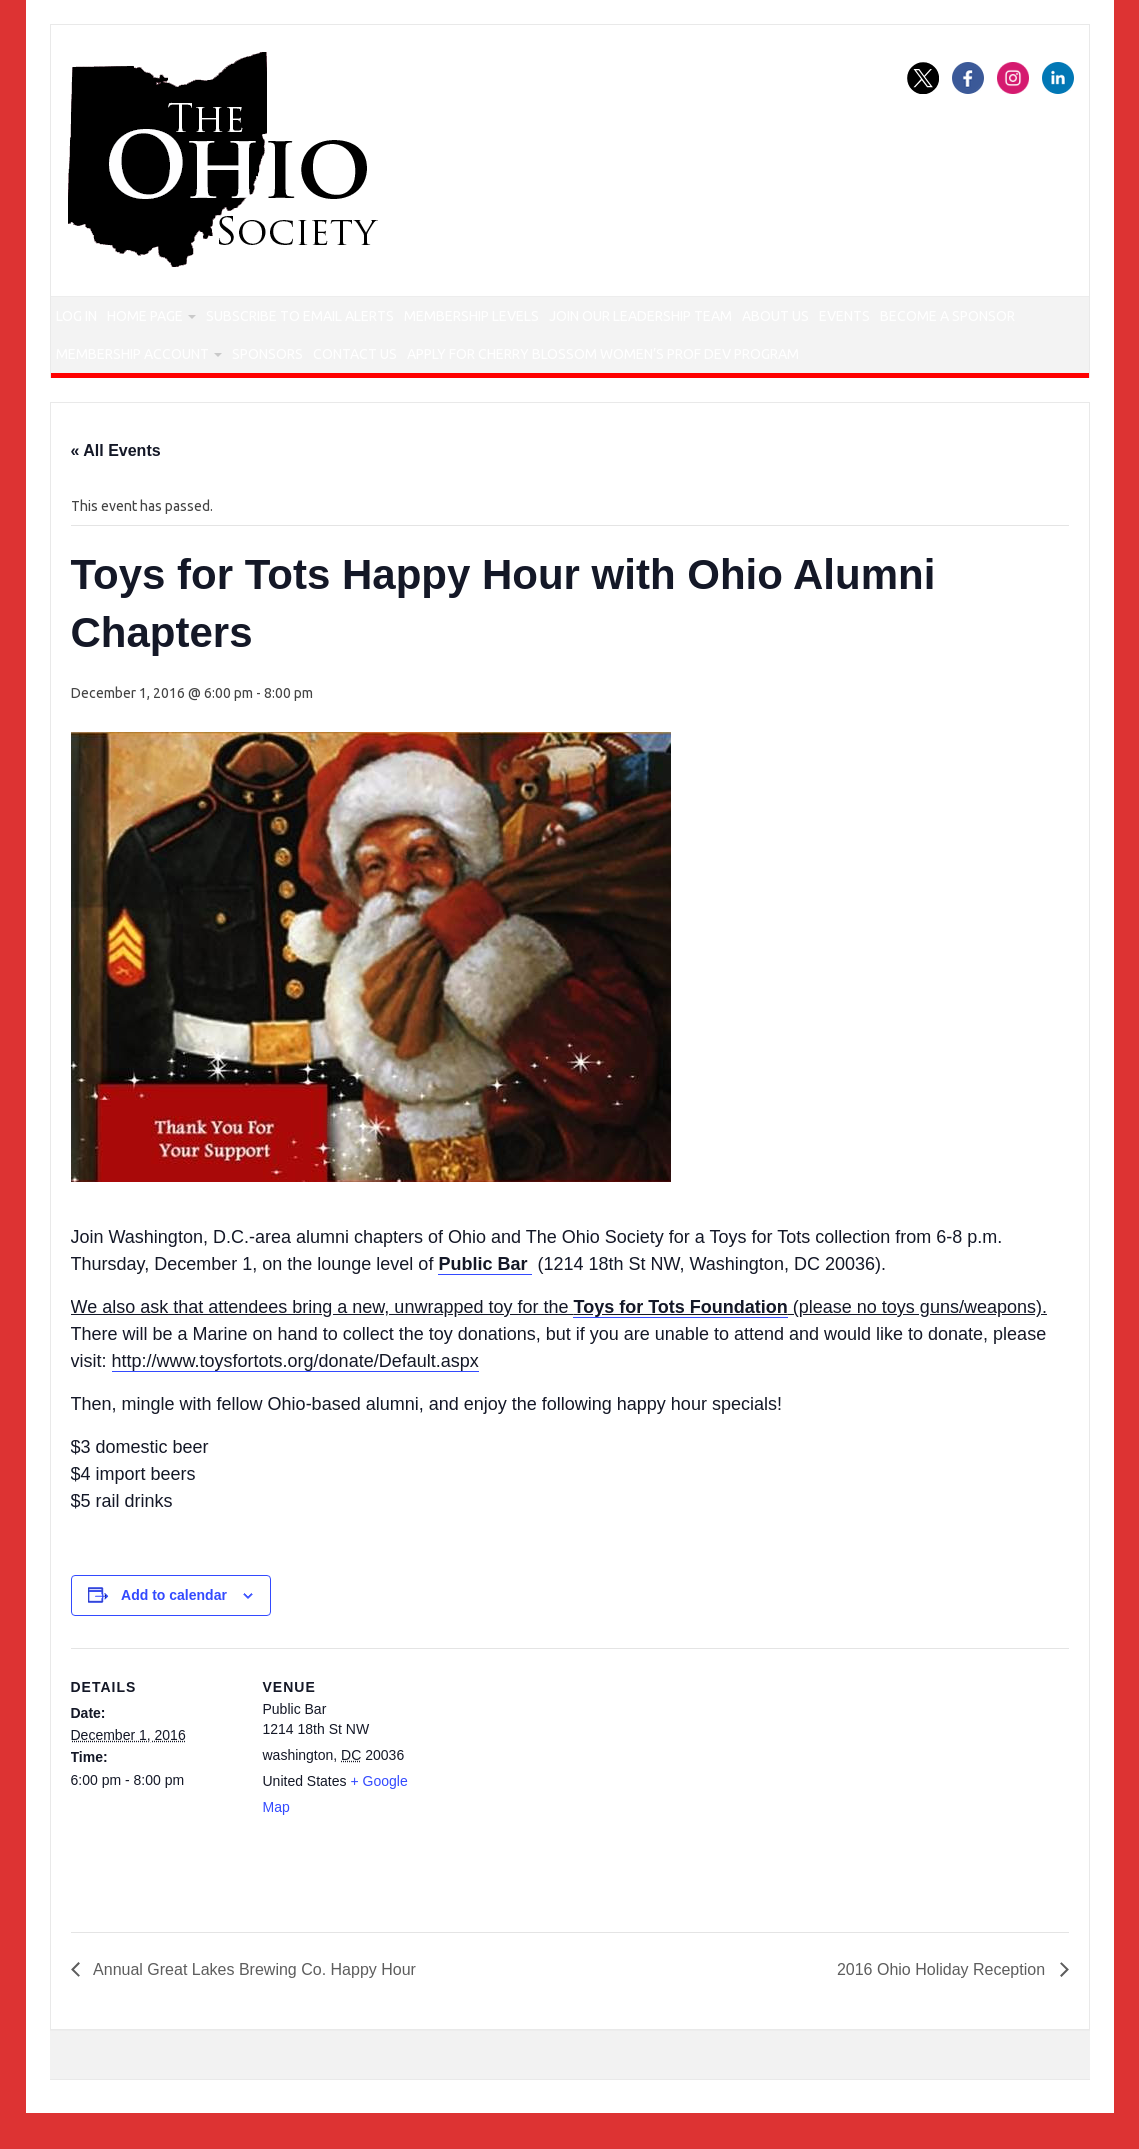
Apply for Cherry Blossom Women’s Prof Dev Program (811, 362)
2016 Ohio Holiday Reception (943, 1981)
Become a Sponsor (131, 362)
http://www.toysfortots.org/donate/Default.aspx (295, 1374)
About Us (870, 318)
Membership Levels (535, 318)
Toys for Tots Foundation (680, 1320)
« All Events (116, 463)
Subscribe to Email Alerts (353, 318)
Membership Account (299, 362)
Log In (90, 318)
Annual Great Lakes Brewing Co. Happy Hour (253, 1981)
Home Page (183, 318)
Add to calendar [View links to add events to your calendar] (174, 1608)
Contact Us (558, 362)
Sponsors (451, 362)
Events (962, 318)
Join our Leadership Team (718, 318)
